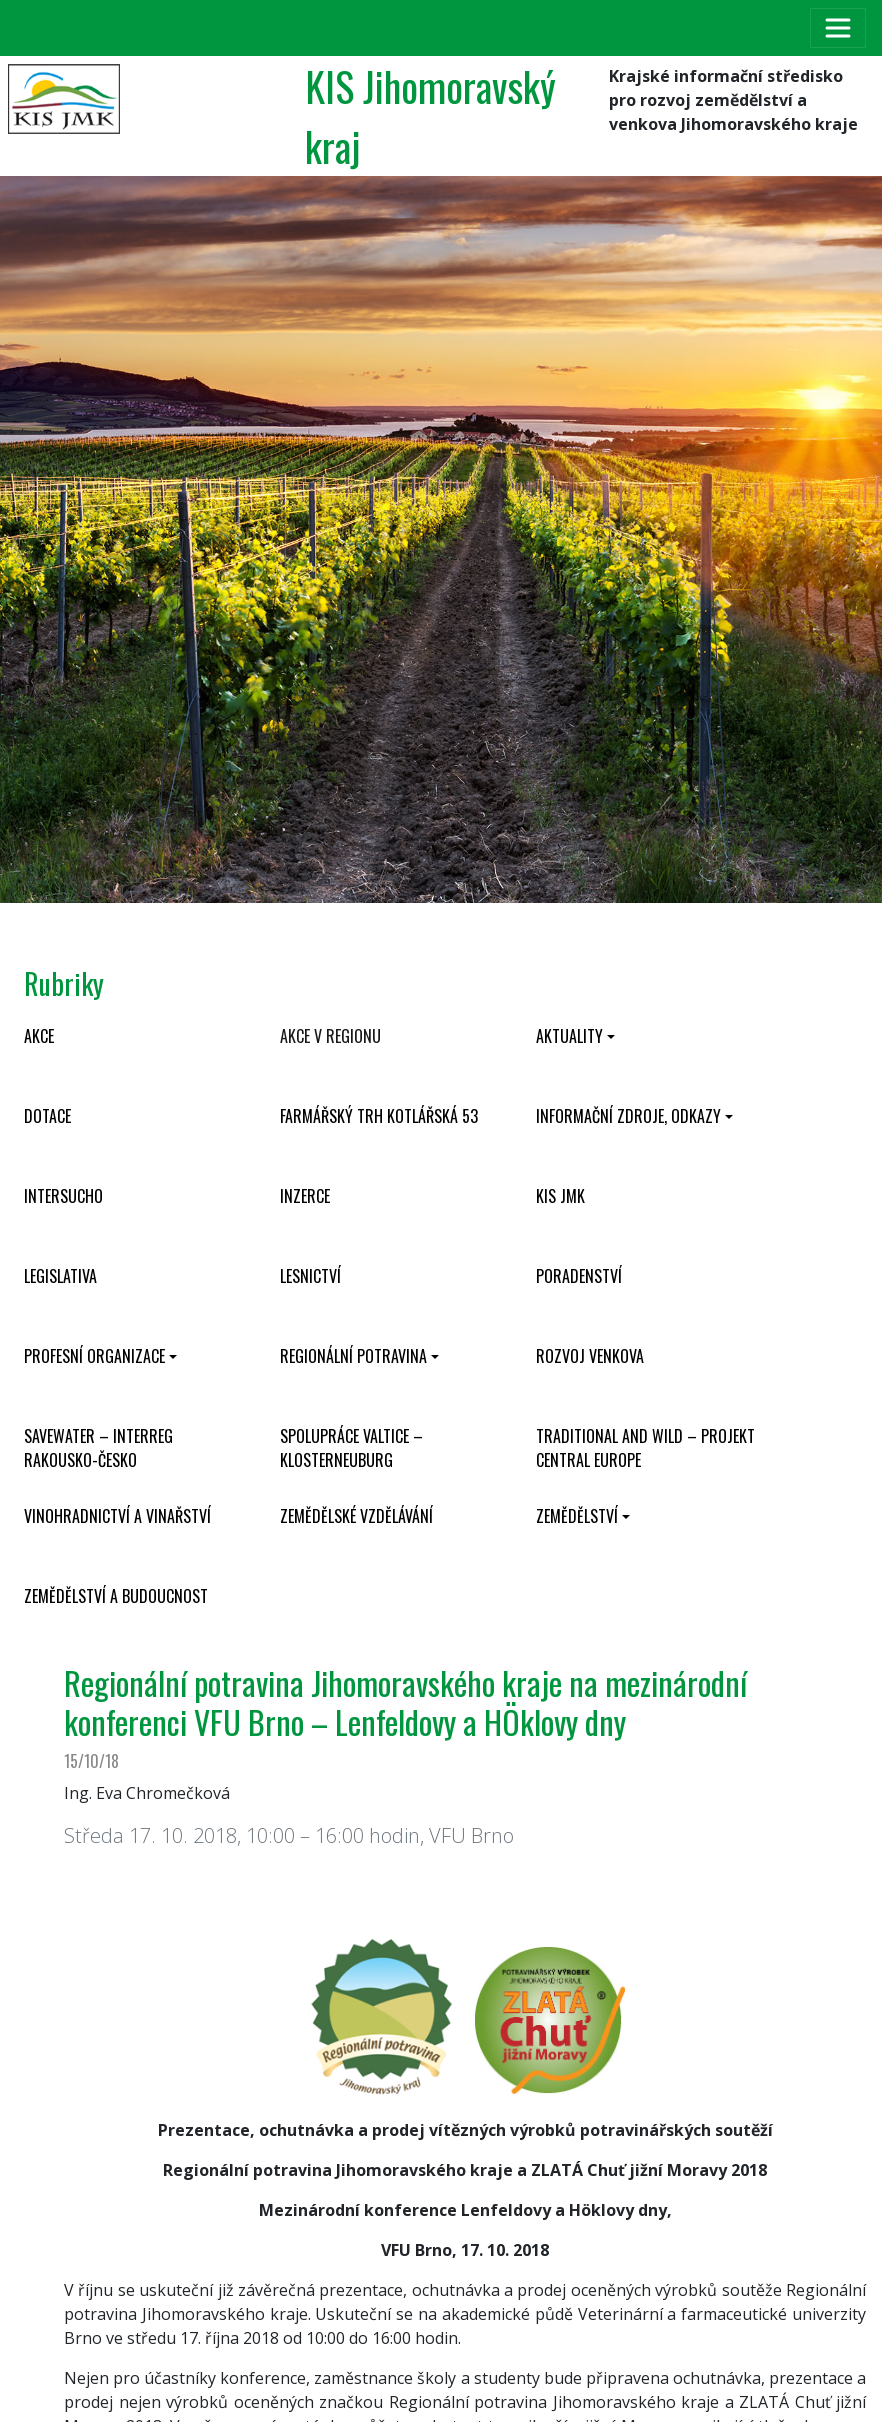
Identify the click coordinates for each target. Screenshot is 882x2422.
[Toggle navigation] (838, 28)
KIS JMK (560, 1196)
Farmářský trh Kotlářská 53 (379, 1116)
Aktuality (569, 1036)
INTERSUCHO (63, 1196)
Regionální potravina (353, 1356)
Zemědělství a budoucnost (116, 1596)
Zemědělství (577, 1516)
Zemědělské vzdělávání (356, 1516)
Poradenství (579, 1276)
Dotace (47, 1116)
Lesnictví (310, 1276)
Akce (39, 1036)
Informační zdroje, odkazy (628, 1116)
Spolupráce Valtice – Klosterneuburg (351, 1448)
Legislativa (60, 1276)
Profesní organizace (94, 1356)
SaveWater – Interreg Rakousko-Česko (98, 1448)
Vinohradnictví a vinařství (117, 1516)
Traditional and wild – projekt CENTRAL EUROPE (645, 1448)
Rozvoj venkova (590, 1356)
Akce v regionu (330, 1036)
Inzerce (305, 1196)
